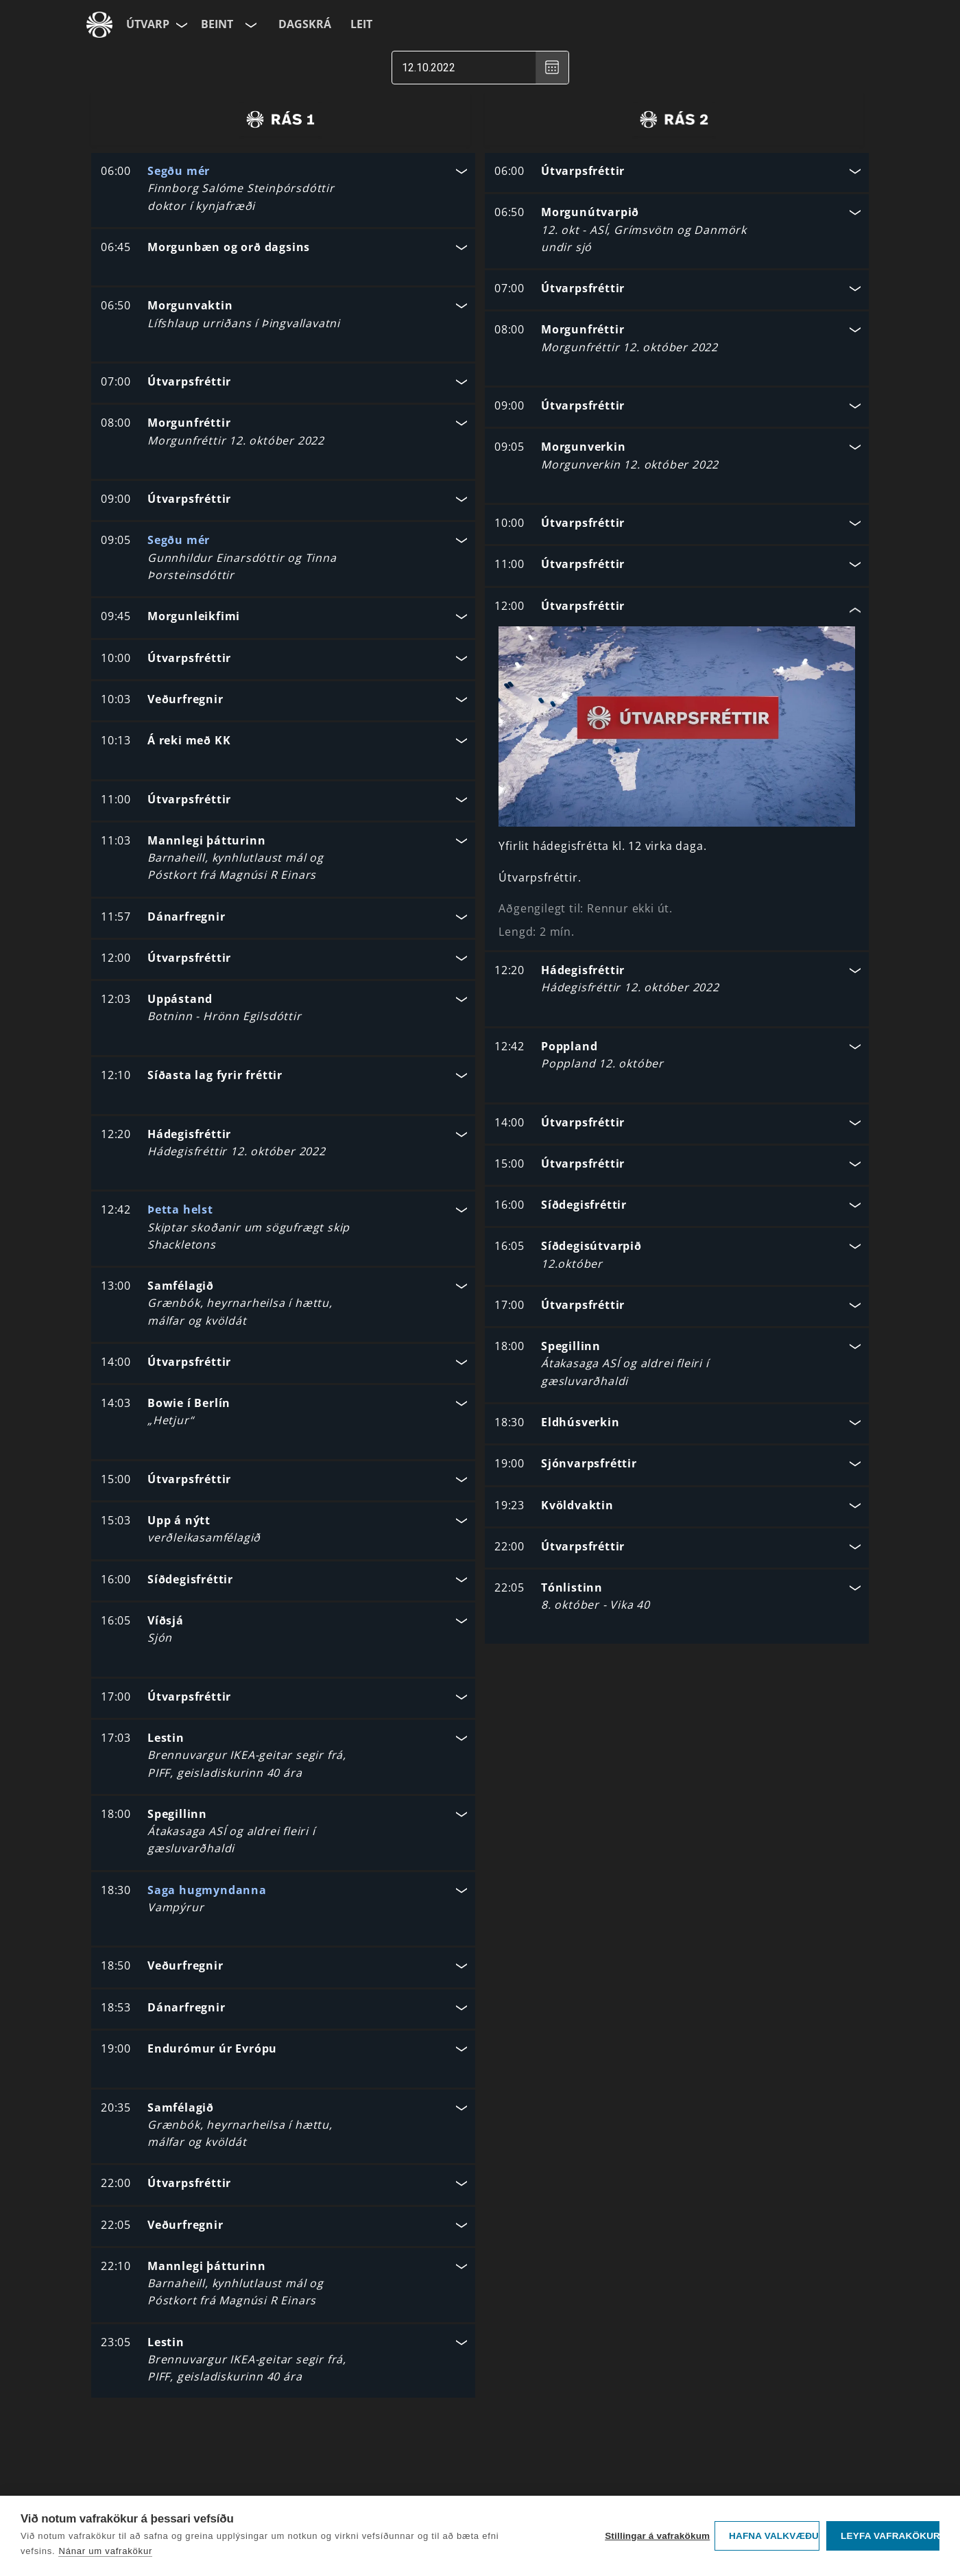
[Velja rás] (249, 25)
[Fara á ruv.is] (99, 25)
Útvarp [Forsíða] (147, 24)
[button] (283, 190)
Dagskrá (304, 24)
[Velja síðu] (180, 25)
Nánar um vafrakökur (105, 2551)
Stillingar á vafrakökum (656, 2536)
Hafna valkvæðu (774, 2536)
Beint (217, 24)
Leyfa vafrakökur (890, 2536)
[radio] (280, 119)
